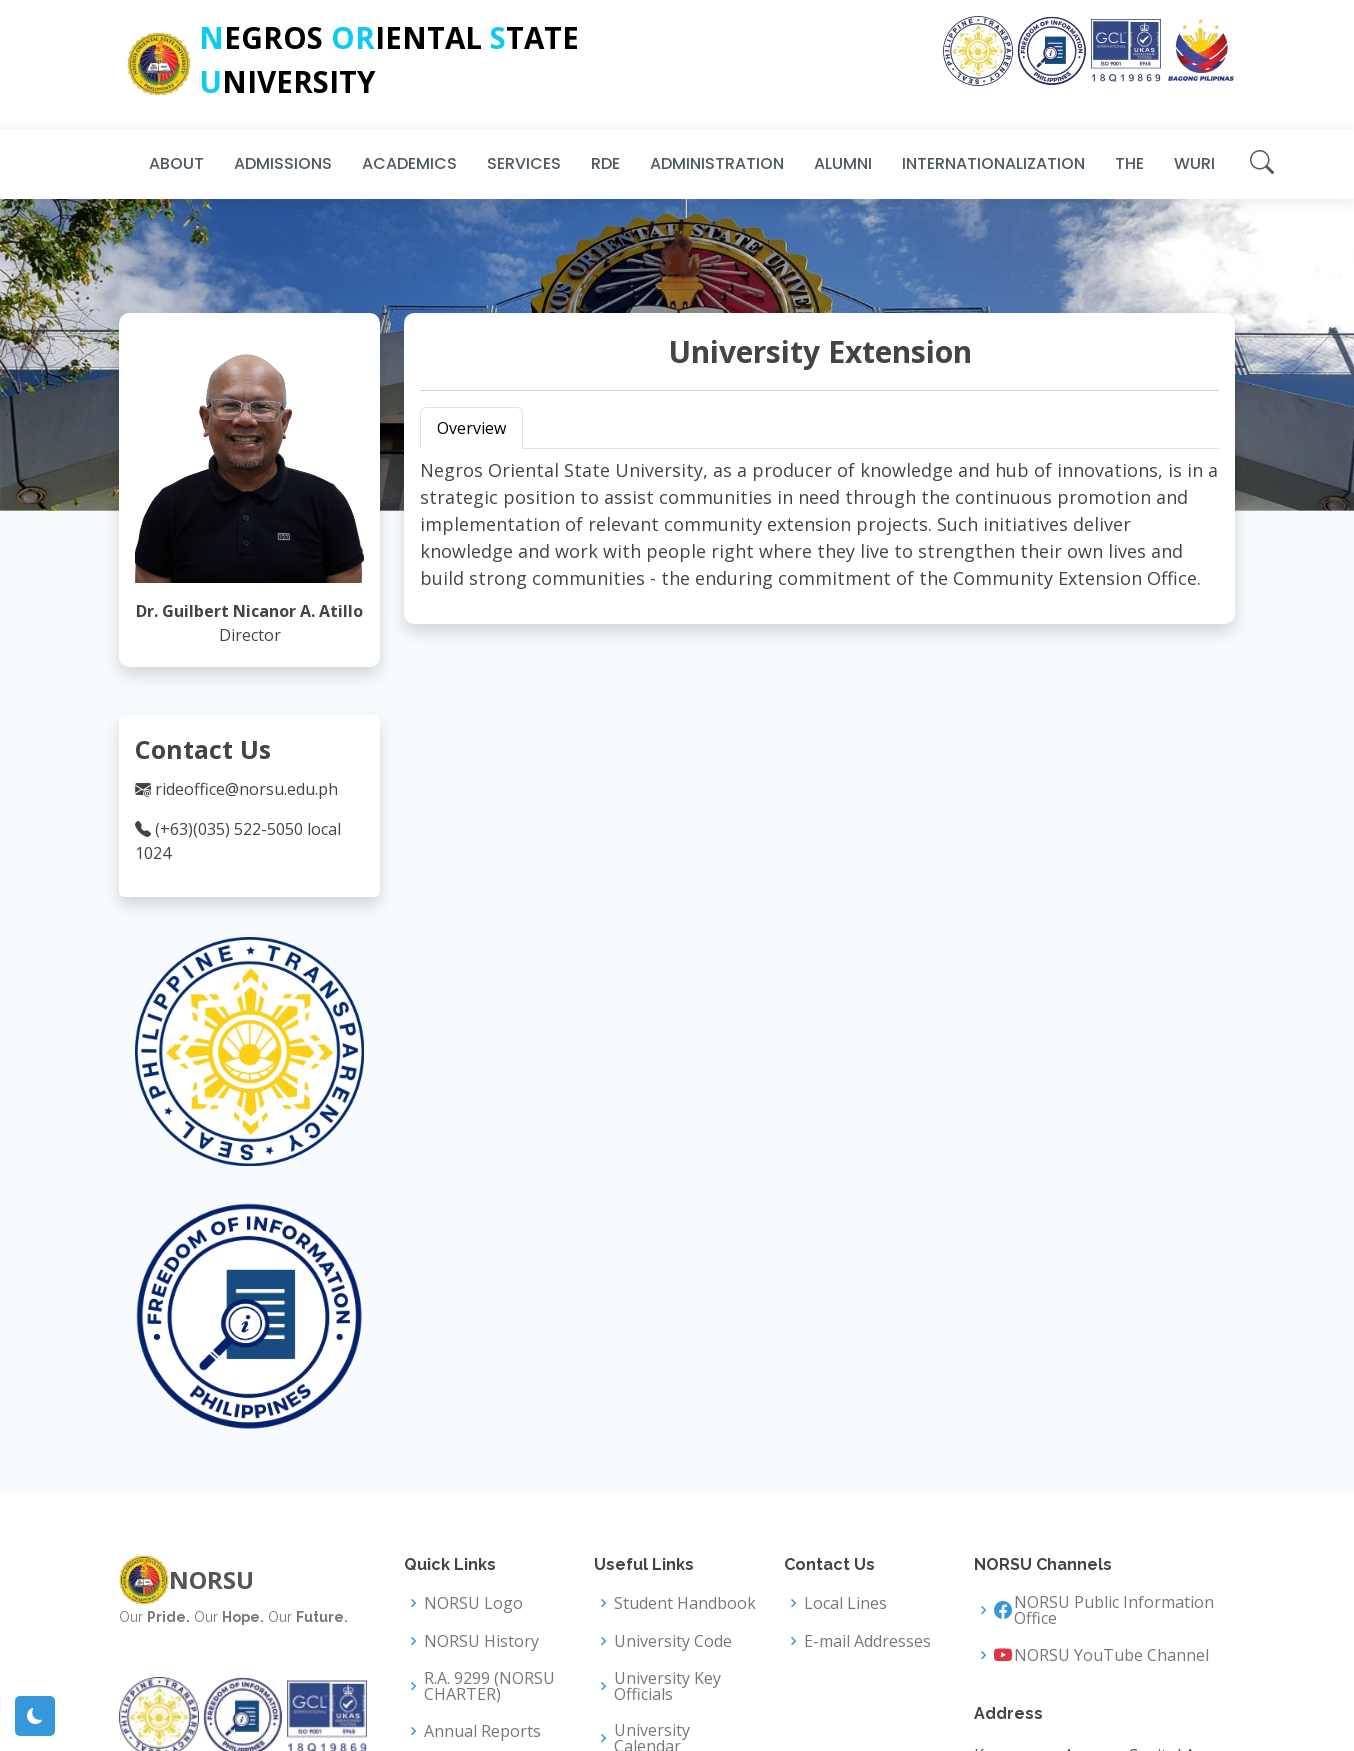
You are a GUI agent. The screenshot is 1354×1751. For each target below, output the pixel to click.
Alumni (843, 163)
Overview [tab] (471, 428)
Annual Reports (482, 1731)
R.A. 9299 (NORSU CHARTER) (489, 1686)
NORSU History (481, 1641)
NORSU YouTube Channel (1111, 1655)
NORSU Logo (473, 1603)
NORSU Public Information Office (1114, 1610)
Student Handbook (685, 1603)
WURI (1194, 163)
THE (1129, 163)
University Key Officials (667, 1686)
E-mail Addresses (867, 1641)
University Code (673, 1641)
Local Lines (845, 1603)
